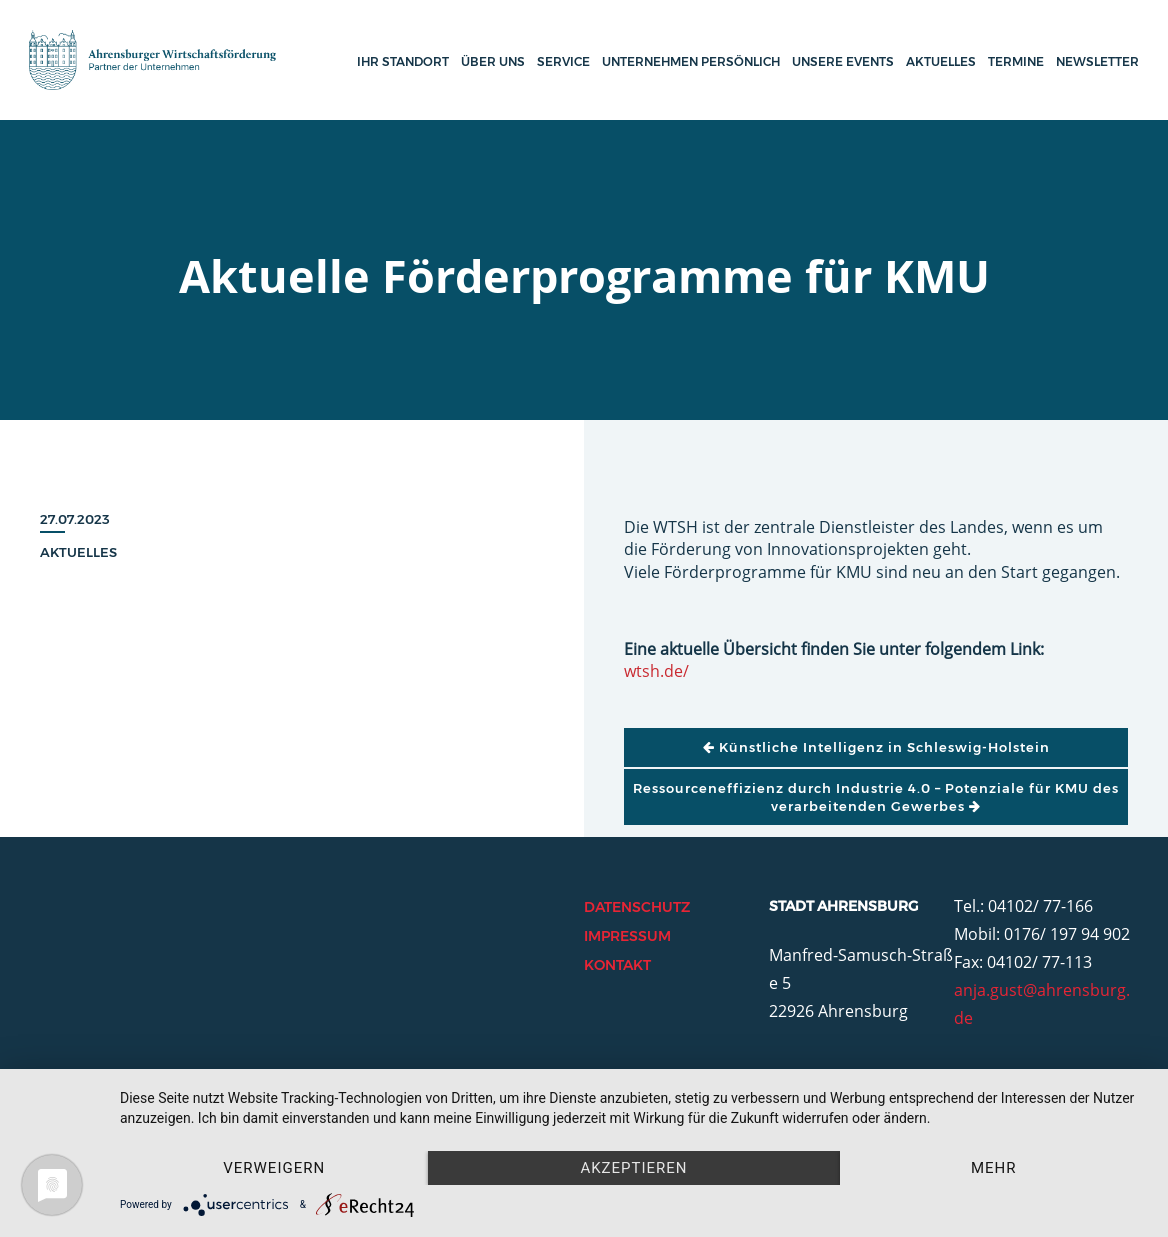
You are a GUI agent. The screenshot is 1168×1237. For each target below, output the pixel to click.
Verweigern (274, 1168)
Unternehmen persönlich (691, 61)
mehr (994, 1168)
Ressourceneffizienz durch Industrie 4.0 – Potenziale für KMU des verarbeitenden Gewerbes (876, 797)
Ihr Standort (403, 61)
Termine (1016, 61)
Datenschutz (637, 907)
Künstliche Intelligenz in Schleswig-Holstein (876, 747)
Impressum (627, 936)
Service (563, 61)
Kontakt (617, 965)
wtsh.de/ (656, 671)
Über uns (493, 61)
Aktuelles (941, 61)
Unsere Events (843, 61)
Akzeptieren (633, 1168)
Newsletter (1097, 61)
